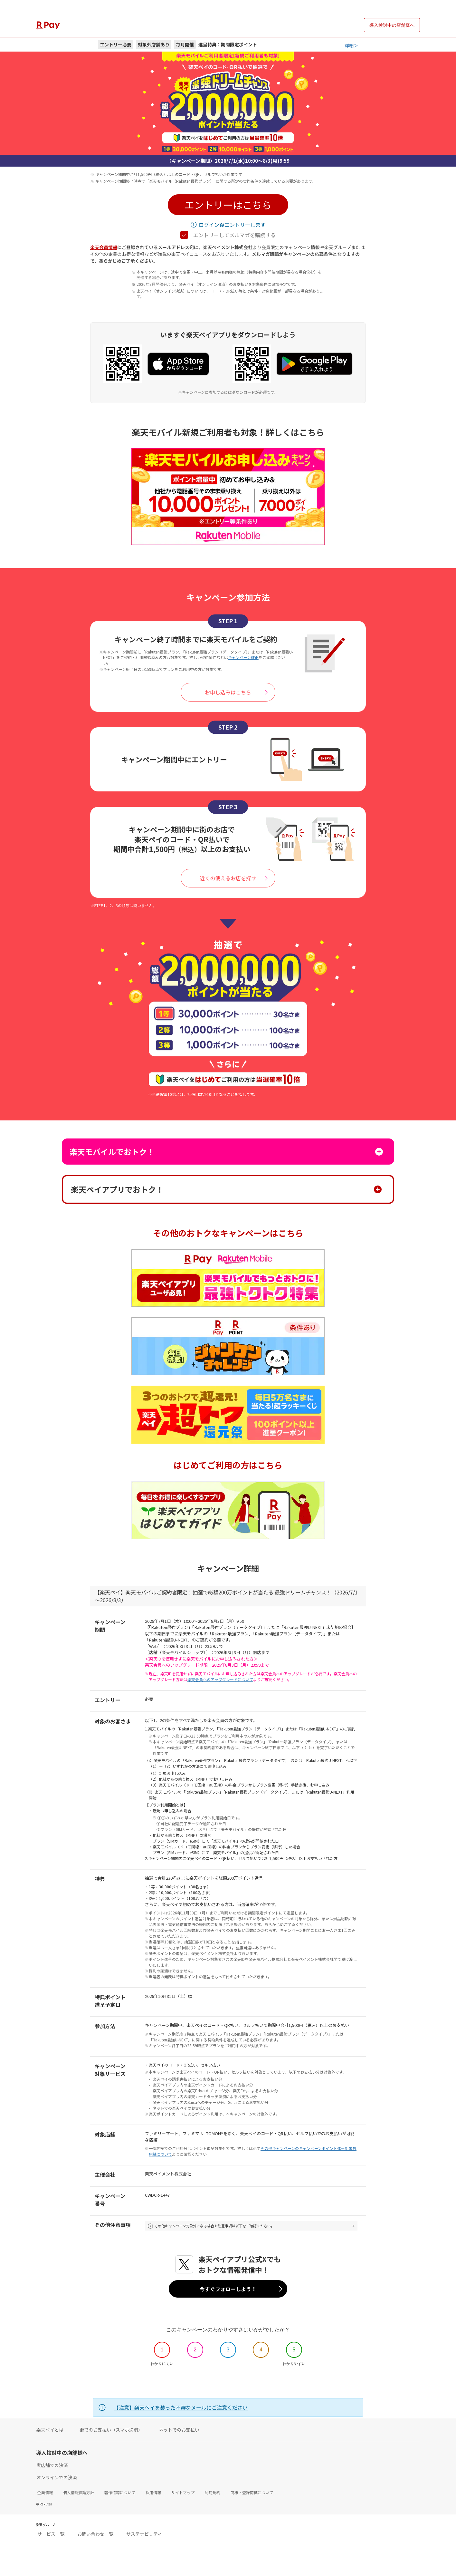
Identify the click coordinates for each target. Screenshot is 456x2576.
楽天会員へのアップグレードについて (220, 1679)
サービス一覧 (50, 2535)
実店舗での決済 (52, 2467)
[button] (228, 204)
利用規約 (212, 2494)
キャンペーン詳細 (243, 657)
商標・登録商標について (252, 2494)
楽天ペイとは (49, 2431)
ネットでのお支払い (179, 2431)
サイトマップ (183, 2494)
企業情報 (45, 2494)
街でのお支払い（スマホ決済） (111, 2431)
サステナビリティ (144, 2535)
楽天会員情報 (103, 247)
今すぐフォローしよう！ (228, 2290)
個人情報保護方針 (78, 2494)
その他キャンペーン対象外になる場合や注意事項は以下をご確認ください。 (227, 2226)
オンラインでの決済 (56, 2479)
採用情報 (153, 2494)
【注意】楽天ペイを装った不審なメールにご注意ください (181, 2409)
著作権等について (119, 2494)
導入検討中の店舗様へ (391, 25)
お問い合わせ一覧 (95, 2535)
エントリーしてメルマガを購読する (228, 235)
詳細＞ (351, 45)
